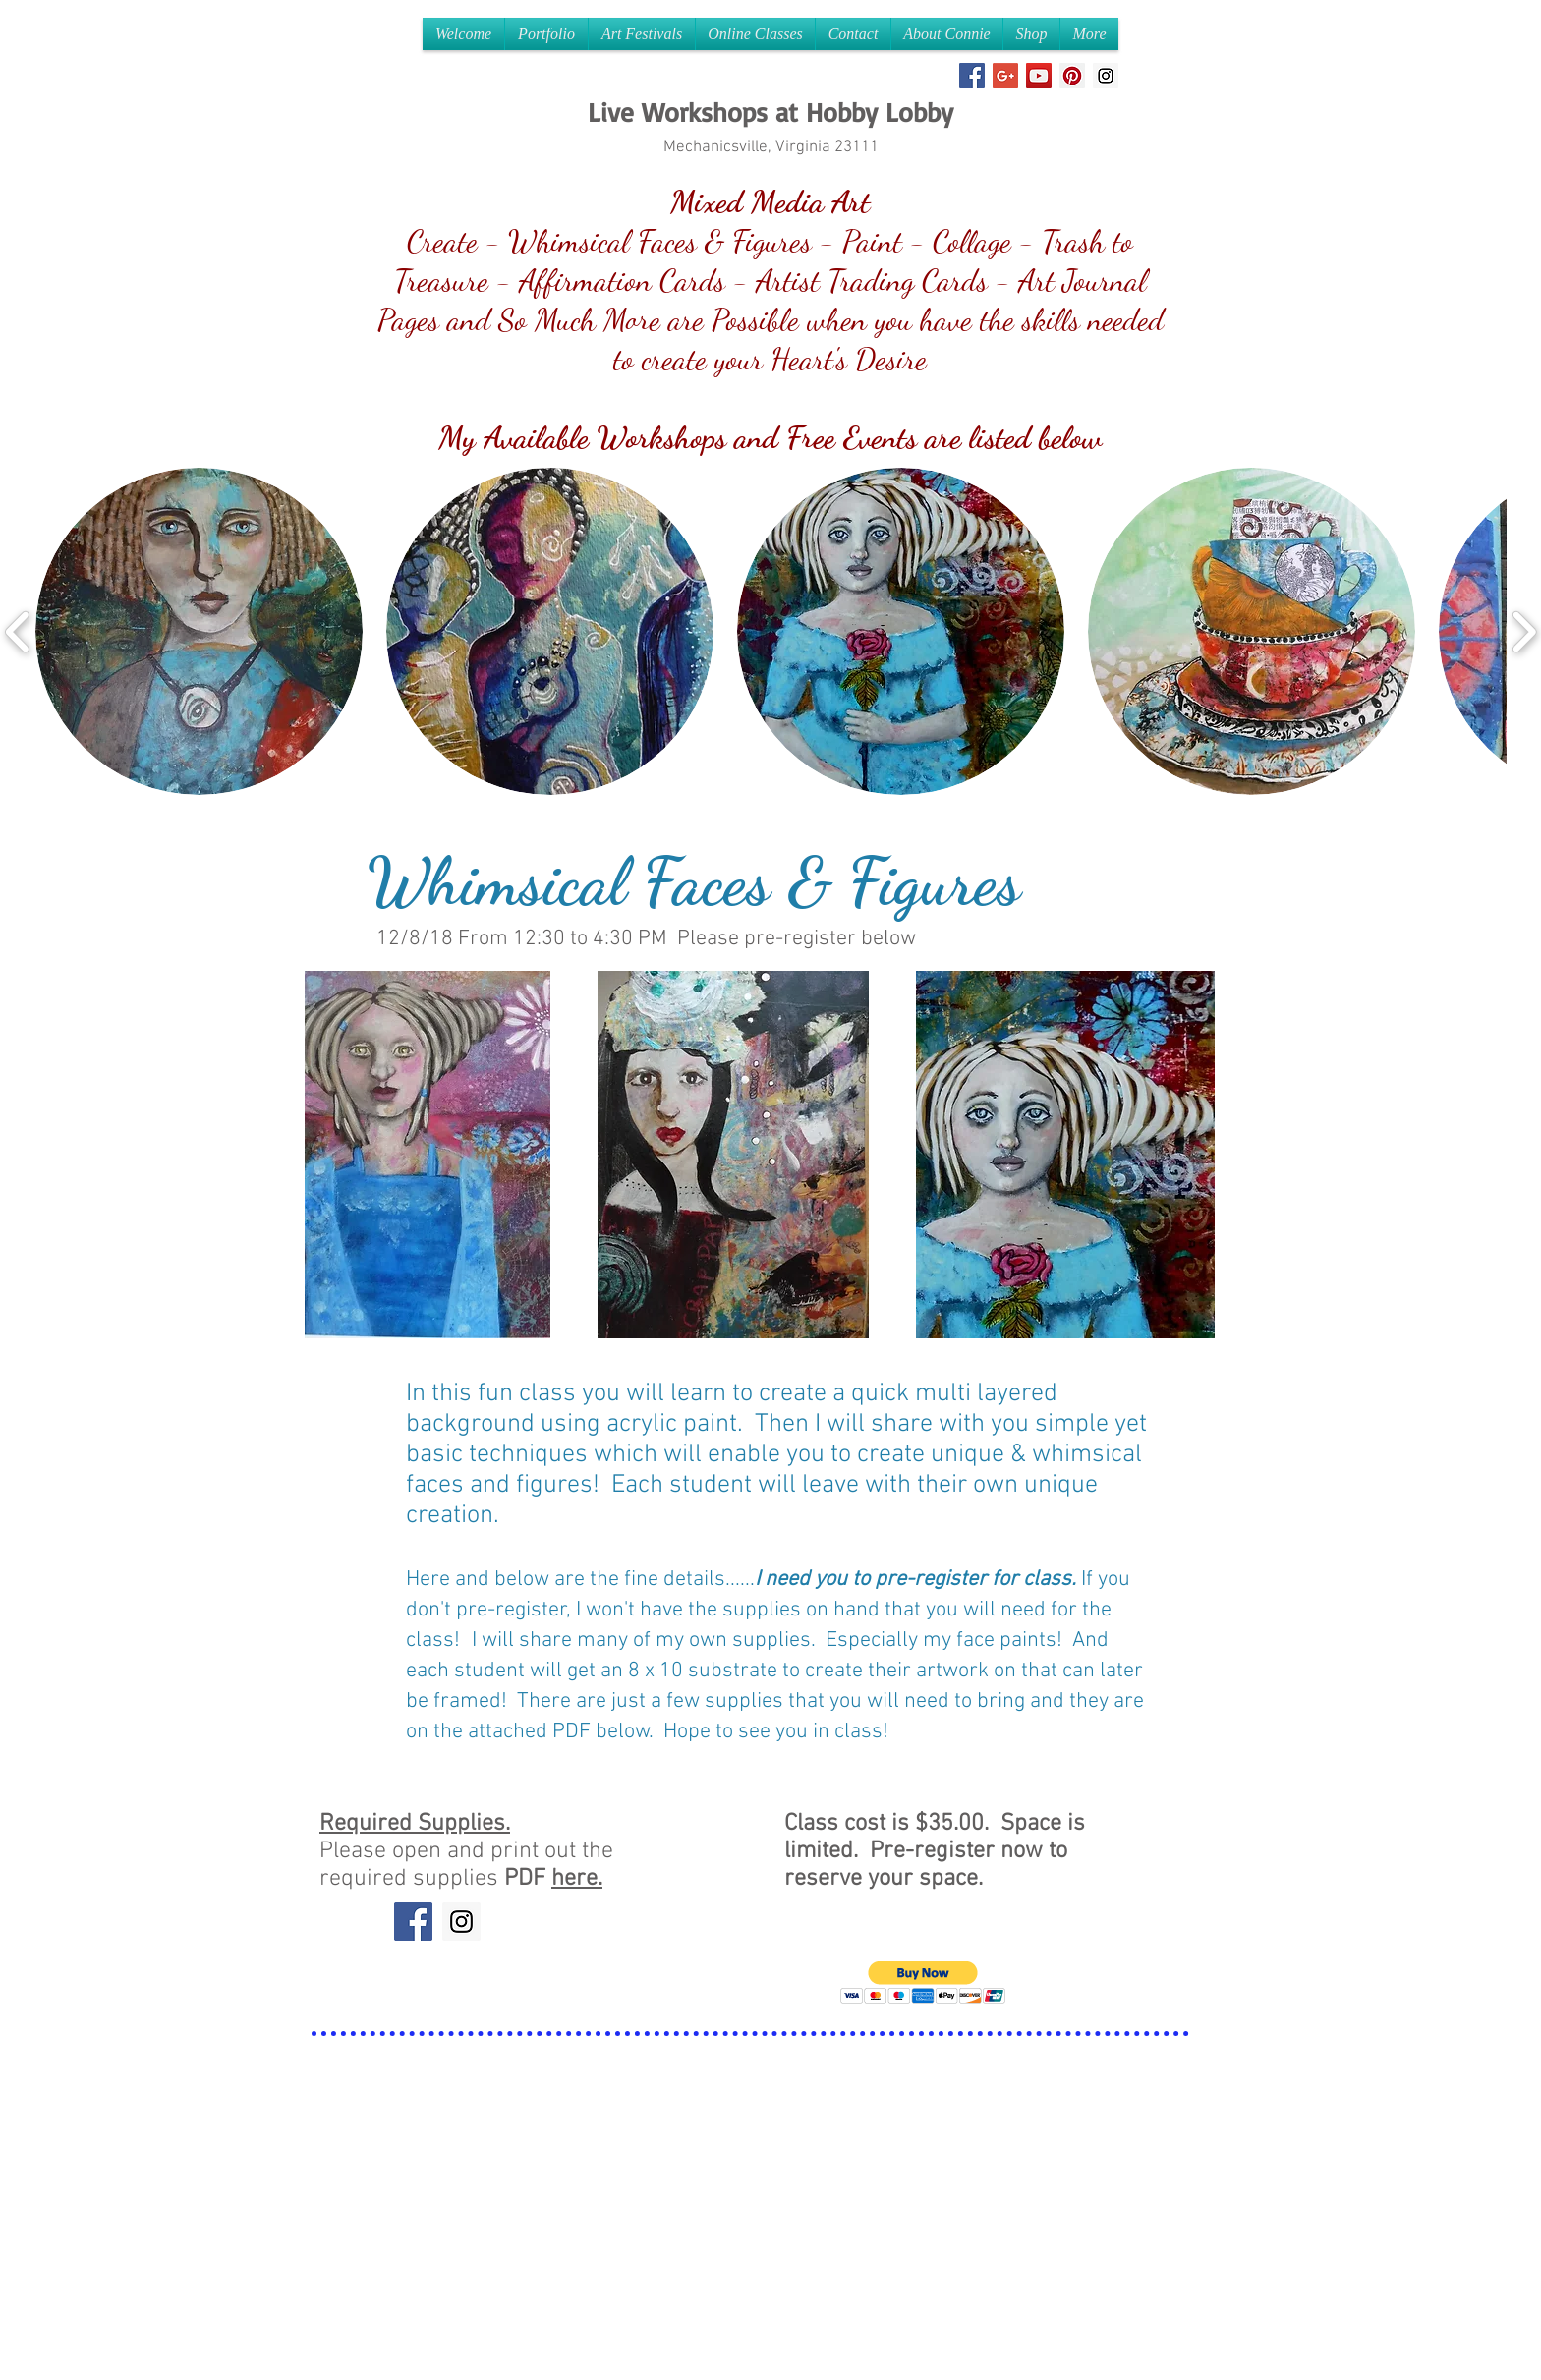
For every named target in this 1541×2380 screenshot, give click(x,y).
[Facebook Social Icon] (972, 75)
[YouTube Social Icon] (1039, 75)
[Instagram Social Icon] (1105, 75)
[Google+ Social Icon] (1005, 75)
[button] (199, 631)
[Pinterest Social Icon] (1072, 75)
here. (576, 1879)
